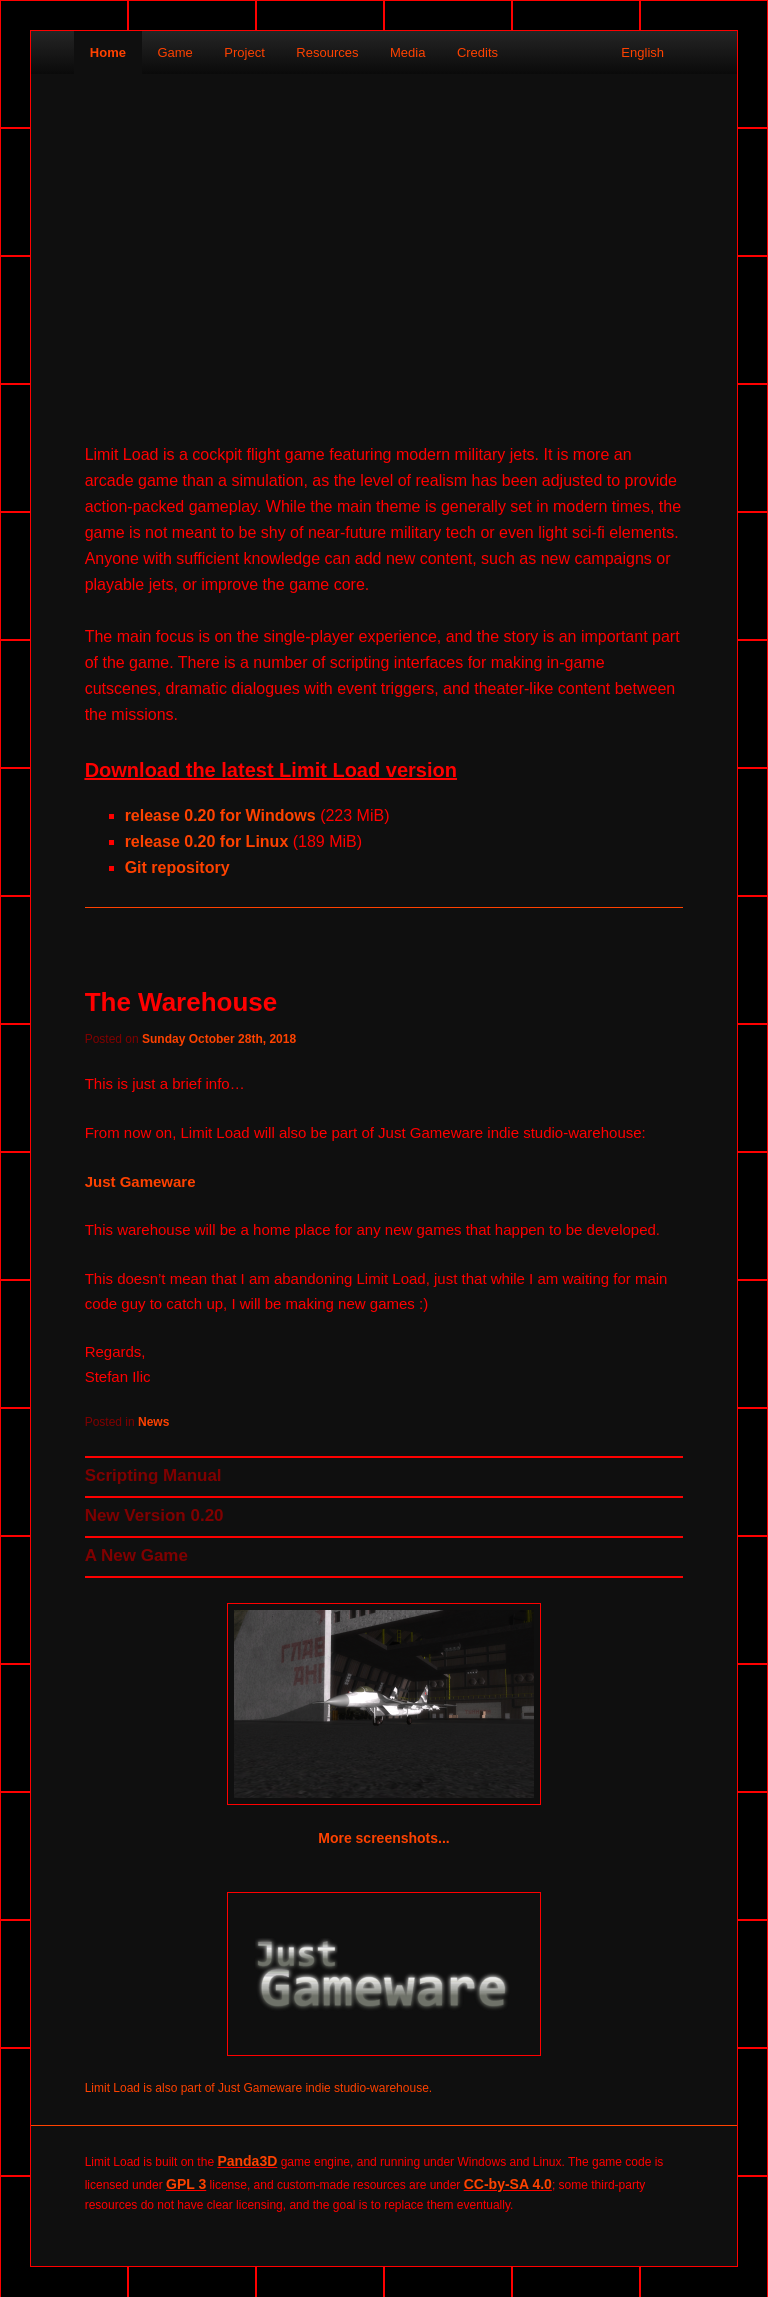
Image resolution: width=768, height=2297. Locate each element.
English (644, 52)
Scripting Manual (153, 1475)
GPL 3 (186, 2184)
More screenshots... (384, 1838)
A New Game (136, 1555)
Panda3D (247, 2161)
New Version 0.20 (154, 1515)
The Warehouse (181, 1002)
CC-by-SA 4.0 (508, 2184)
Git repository (177, 867)
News (153, 1422)
